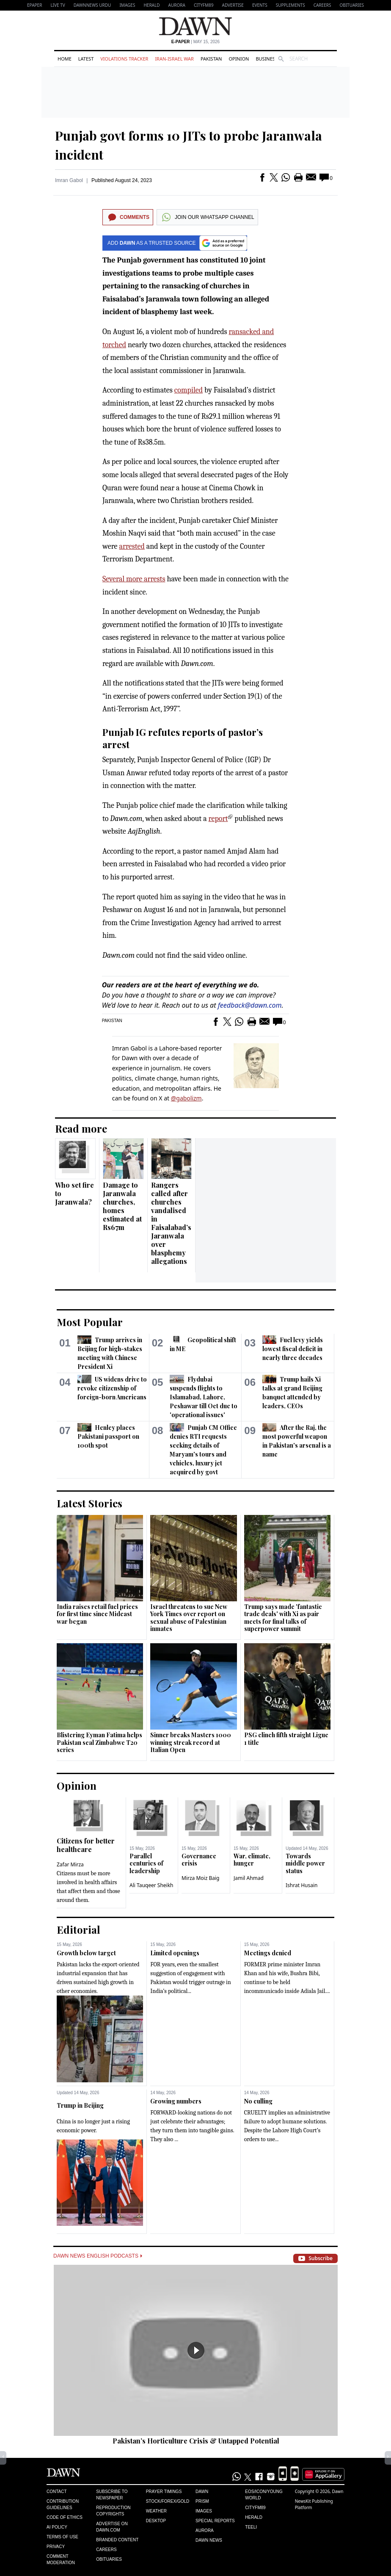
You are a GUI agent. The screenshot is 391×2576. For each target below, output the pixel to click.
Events (259, 5)
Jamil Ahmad (249, 1878)
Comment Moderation (61, 2559)
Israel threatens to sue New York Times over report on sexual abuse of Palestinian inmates (188, 1618)
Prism (202, 2501)
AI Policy (57, 2527)
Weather (156, 2511)
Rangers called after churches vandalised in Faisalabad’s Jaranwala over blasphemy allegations (171, 1223)
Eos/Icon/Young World (263, 2494)
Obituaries (351, 5)
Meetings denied (267, 1953)
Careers (322, 5)
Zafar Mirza (70, 1864)
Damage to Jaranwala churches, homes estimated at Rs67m (122, 1206)
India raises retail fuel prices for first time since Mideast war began (97, 1614)
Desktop (156, 2520)
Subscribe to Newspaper (111, 2494)
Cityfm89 (255, 2507)
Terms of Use (62, 2537)
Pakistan (211, 58)
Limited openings (174, 1953)
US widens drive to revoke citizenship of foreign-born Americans (112, 1388)
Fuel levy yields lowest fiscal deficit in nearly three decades (292, 1349)
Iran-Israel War (174, 58)
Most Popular (90, 1322)
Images (127, 5)
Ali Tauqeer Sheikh (151, 1885)
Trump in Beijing (80, 2105)
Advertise (233, 5)
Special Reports (215, 2520)
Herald (151, 5)
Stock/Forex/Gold (168, 2501)
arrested (131, 546)
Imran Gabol (69, 180)
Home (65, 58)
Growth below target (86, 1953)
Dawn (202, 2491)
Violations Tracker (124, 58)
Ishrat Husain (301, 1885)
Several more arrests (133, 579)
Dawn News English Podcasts (97, 2256)
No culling (258, 2101)
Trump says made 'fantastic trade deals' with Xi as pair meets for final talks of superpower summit (283, 1618)
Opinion (239, 58)
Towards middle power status (305, 1863)
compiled (188, 390)
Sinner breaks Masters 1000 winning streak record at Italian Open (190, 1742)
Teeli (251, 2527)
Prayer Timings (164, 2491)
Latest (86, 58)
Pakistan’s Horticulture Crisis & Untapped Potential (196, 2440)
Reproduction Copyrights (113, 2510)
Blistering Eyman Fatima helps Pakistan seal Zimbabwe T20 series (99, 1742)
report (218, 818)
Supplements (290, 5)
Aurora (176, 5)
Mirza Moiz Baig (200, 1878)
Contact (57, 2491)
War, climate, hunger (252, 1860)
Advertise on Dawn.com (111, 2526)
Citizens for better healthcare (86, 1845)
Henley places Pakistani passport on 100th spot (108, 1436)
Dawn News (209, 2540)
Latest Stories (89, 1503)
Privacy (56, 2546)
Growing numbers (175, 2101)
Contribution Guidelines (63, 2504)
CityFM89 (204, 5)
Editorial (78, 1929)
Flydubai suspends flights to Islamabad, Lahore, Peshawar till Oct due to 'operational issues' (203, 1397)
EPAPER (34, 5)
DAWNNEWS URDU (92, 5)
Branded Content (117, 2539)
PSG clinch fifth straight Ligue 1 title (286, 1739)
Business (267, 58)
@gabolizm (186, 1098)
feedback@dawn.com (250, 1005)
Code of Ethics (65, 2517)
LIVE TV (57, 5)
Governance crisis (199, 1860)
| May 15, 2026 (195, 41)
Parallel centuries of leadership (146, 1863)
